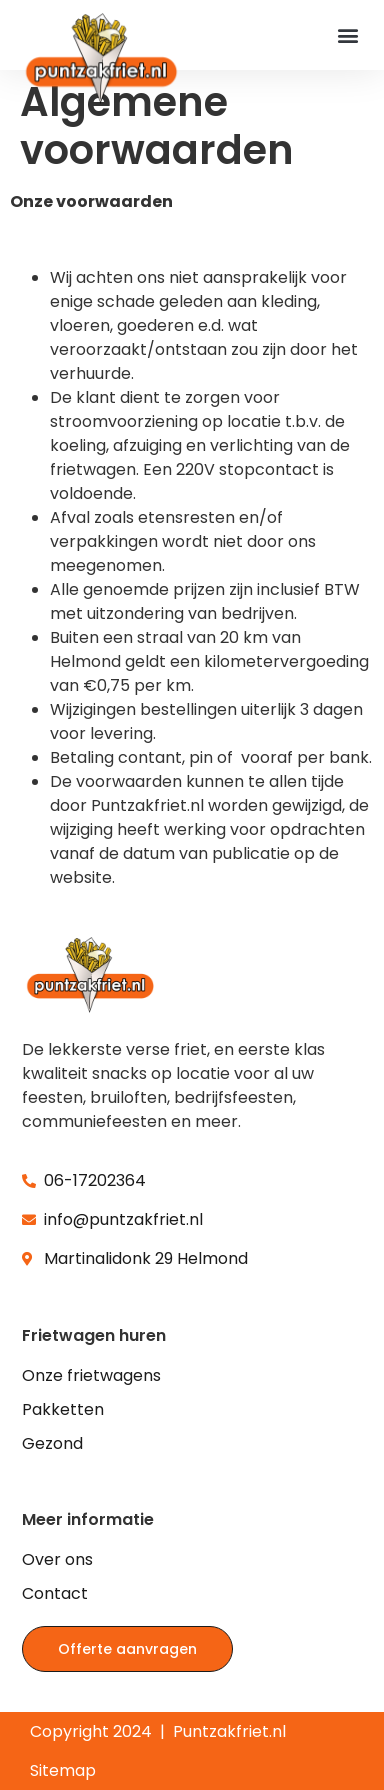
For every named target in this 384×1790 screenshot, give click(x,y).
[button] (347, 34)
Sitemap (63, 1770)
